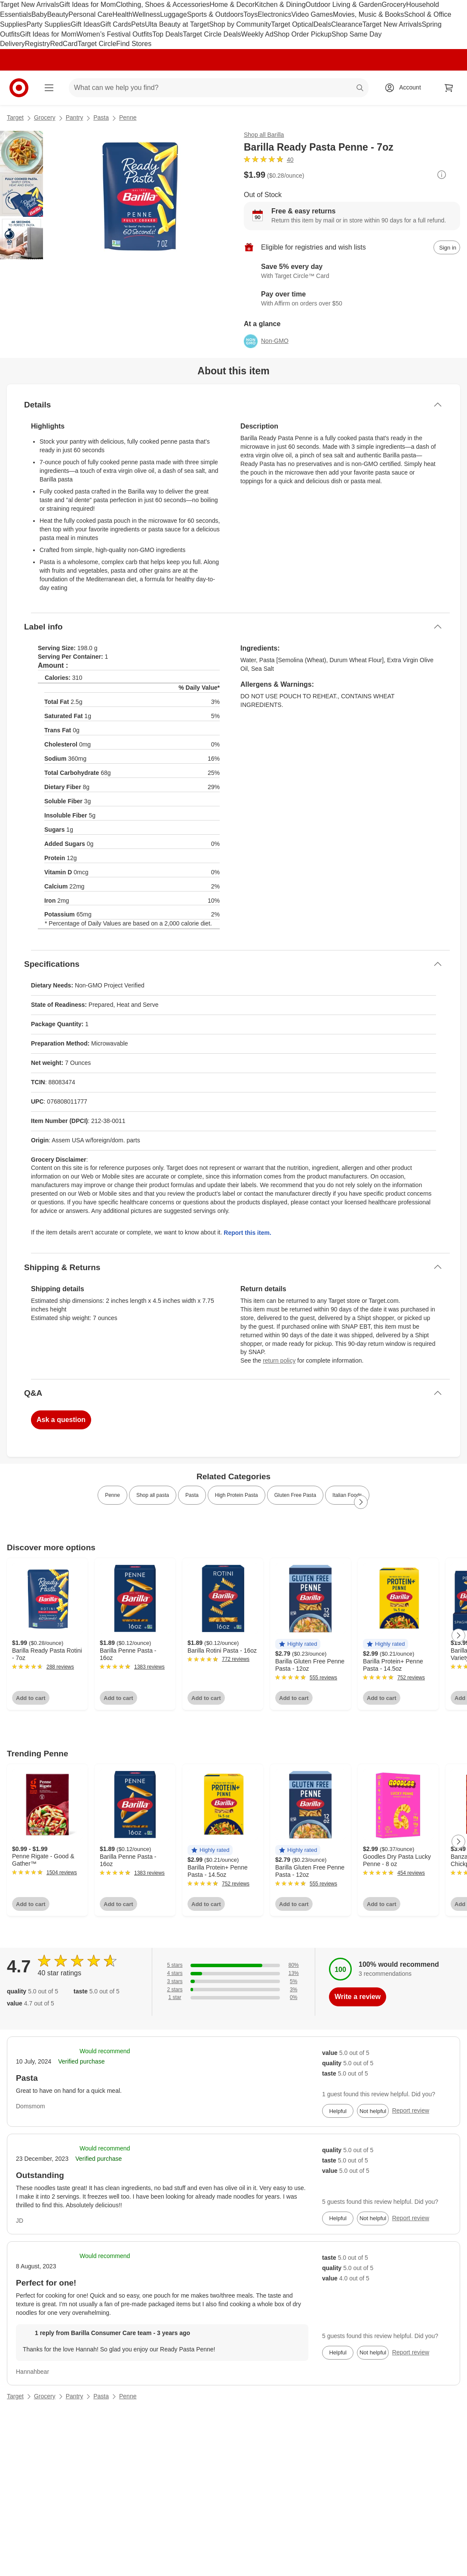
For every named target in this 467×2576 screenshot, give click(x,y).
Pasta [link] (192, 1495)
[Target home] (19, 87)
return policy (279, 1360)
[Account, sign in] (406, 87)
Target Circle (97, 43)
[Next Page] (361, 1502)
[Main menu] (49, 87)
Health (122, 14)
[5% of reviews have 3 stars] (233, 1981)
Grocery (394, 4)
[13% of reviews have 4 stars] (233, 1973)
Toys (250, 14)
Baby (39, 14)
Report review (410, 2110)
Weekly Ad (257, 34)
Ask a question (61, 1419)
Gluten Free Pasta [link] (295, 1495)
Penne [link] (112, 1495)
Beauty (57, 14)
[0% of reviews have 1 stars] (233, 1997)
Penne (127, 117)
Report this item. (247, 1232)
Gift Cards (115, 24)
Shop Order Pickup (302, 34)
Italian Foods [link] (347, 1495)
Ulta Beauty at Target (177, 24)
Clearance (347, 24)
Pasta (101, 117)
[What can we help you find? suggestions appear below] (219, 87)
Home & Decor (232, 4)
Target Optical (292, 24)
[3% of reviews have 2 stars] (233, 1989)
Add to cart (31, 1698)
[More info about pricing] (441, 174)
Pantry (74, 117)
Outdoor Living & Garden (344, 4)
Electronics (274, 14)
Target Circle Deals (212, 34)
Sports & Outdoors (215, 14)
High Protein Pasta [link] (236, 1495)
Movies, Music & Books (368, 14)
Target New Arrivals (29, 4)
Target (15, 117)
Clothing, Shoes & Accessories (162, 4)
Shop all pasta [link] (152, 1495)
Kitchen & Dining (280, 4)
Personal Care (90, 14)
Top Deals (167, 34)
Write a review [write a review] (358, 1996)
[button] (297, 1644)
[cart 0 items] (448, 87)
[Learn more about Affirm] (352, 299)
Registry (37, 43)
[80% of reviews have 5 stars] (233, 1965)
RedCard (63, 43)
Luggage (173, 14)
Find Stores (133, 43)
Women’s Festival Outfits (114, 34)
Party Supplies (48, 24)
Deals (322, 24)
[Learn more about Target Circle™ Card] (352, 271)
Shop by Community (240, 24)
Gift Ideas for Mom (87, 4)
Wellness (146, 14)
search (360, 88)
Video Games (312, 14)
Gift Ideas (85, 24)
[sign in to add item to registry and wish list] (446, 247)
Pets (138, 24)
